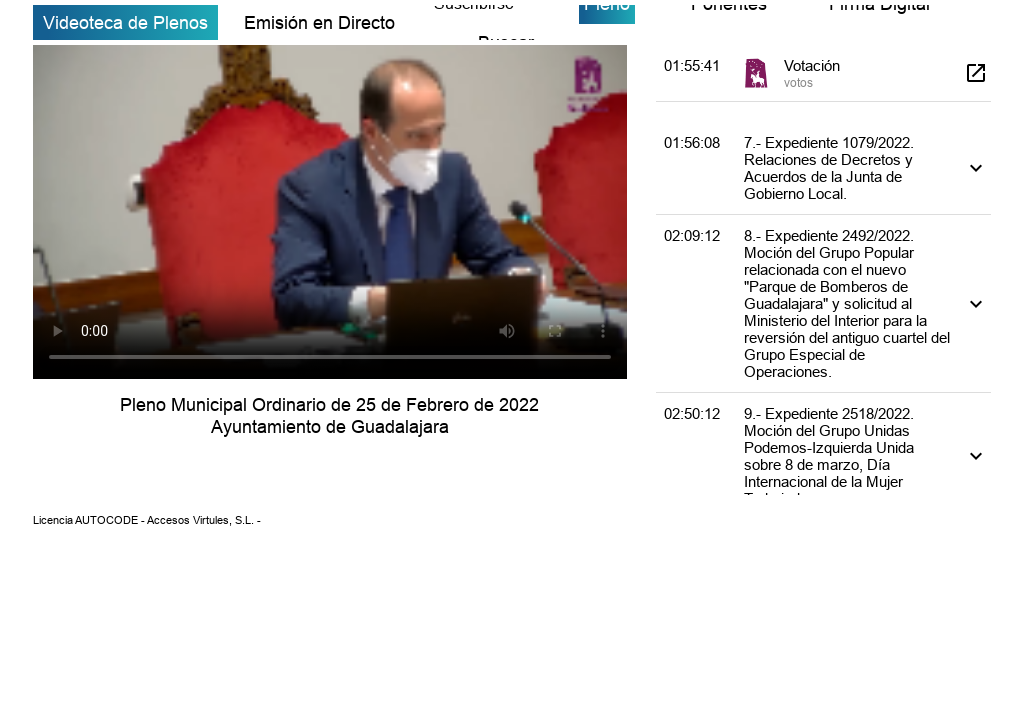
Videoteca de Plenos (125, 22)
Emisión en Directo (319, 22)
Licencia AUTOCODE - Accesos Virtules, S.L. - (147, 520)
